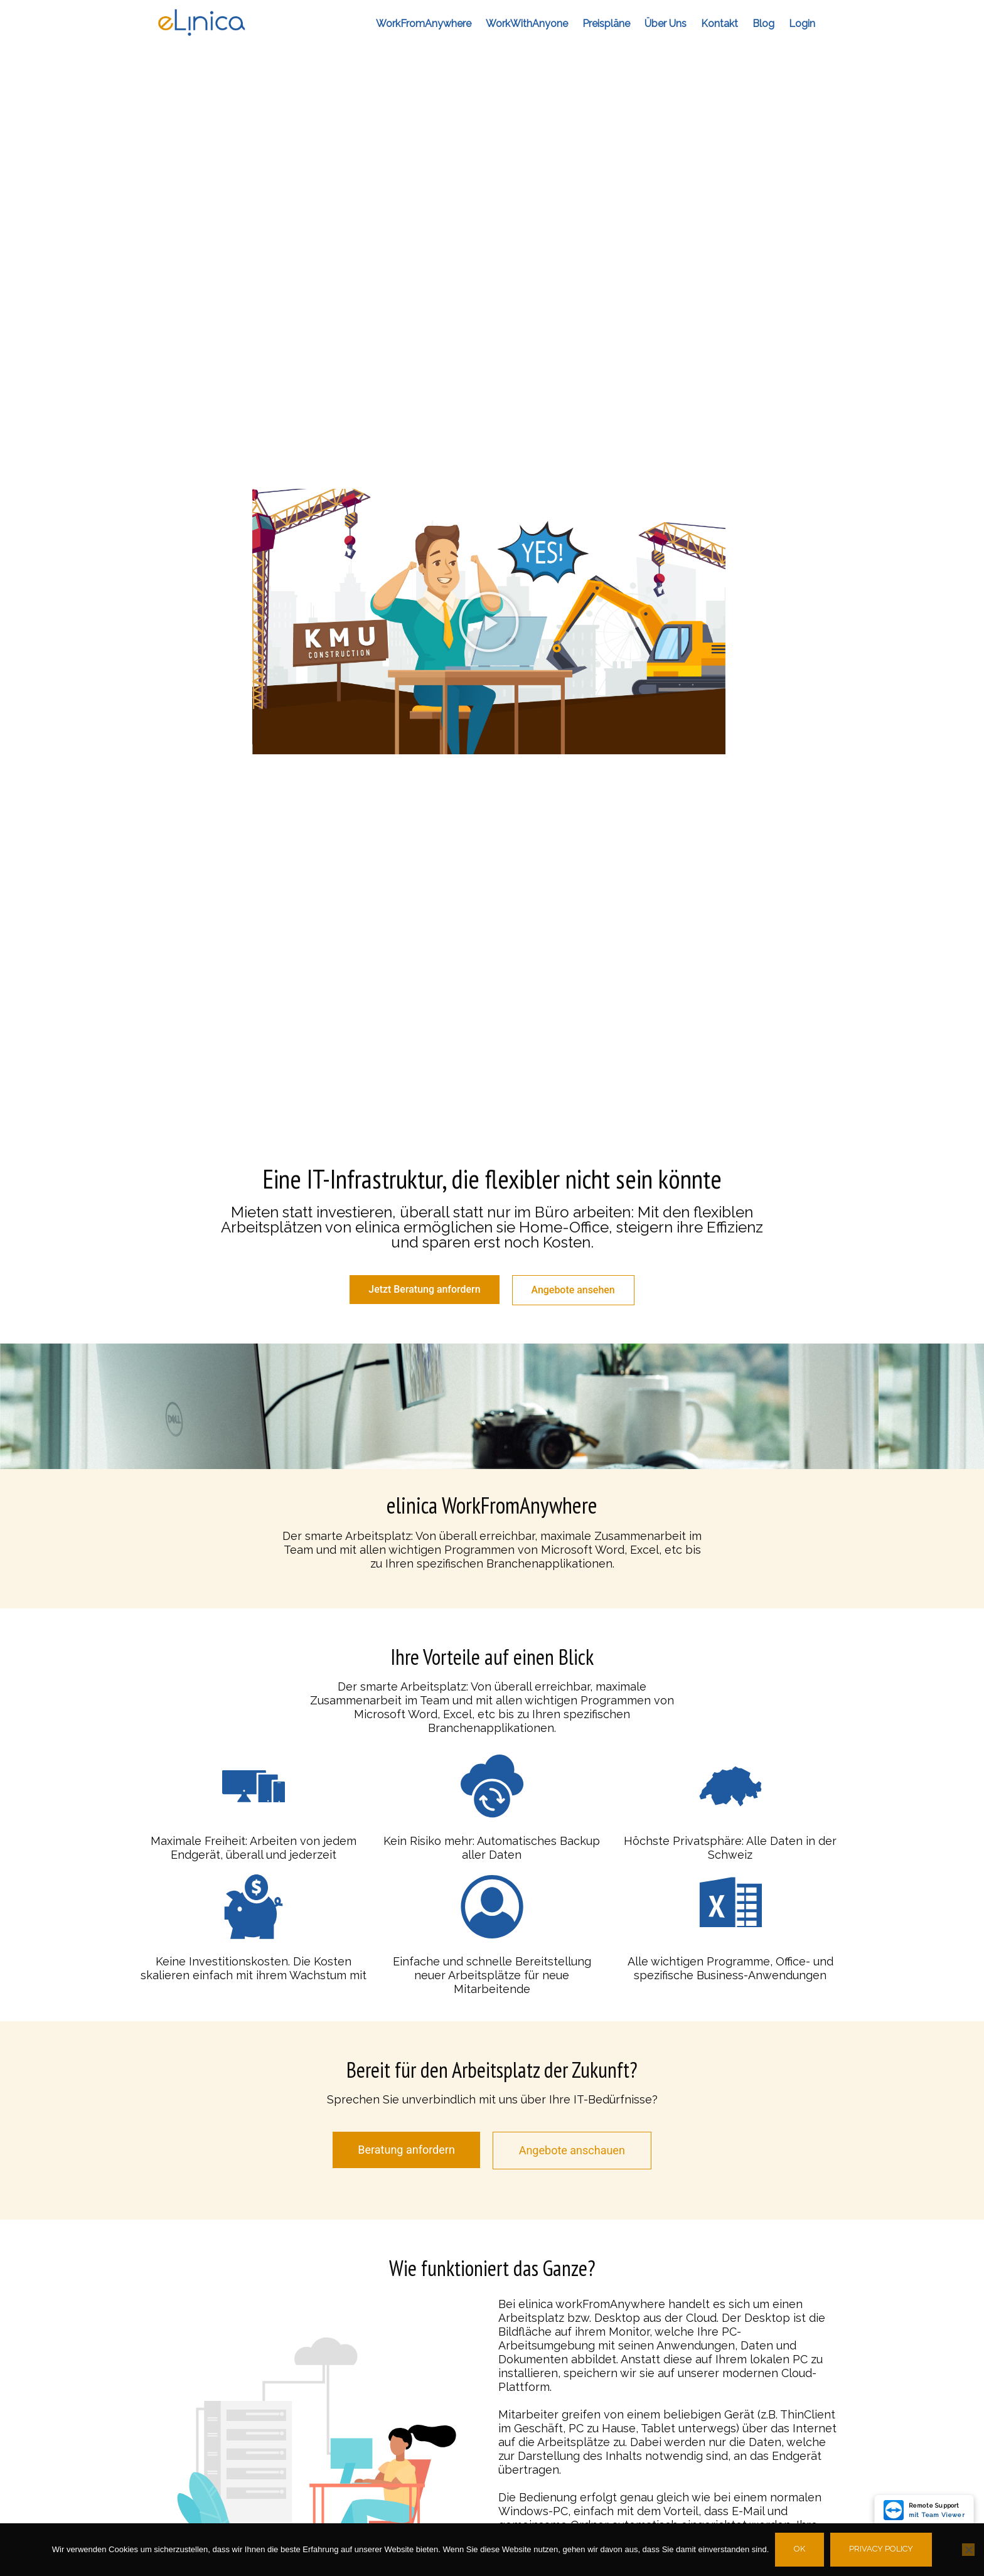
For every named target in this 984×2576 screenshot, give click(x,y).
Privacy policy (881, 2548)
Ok (799, 2548)
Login (802, 23)
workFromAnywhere (423, 23)
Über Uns (665, 23)
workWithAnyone (527, 23)
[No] (968, 2549)
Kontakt (719, 23)
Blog (763, 23)
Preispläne (606, 23)
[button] (488, 622)
